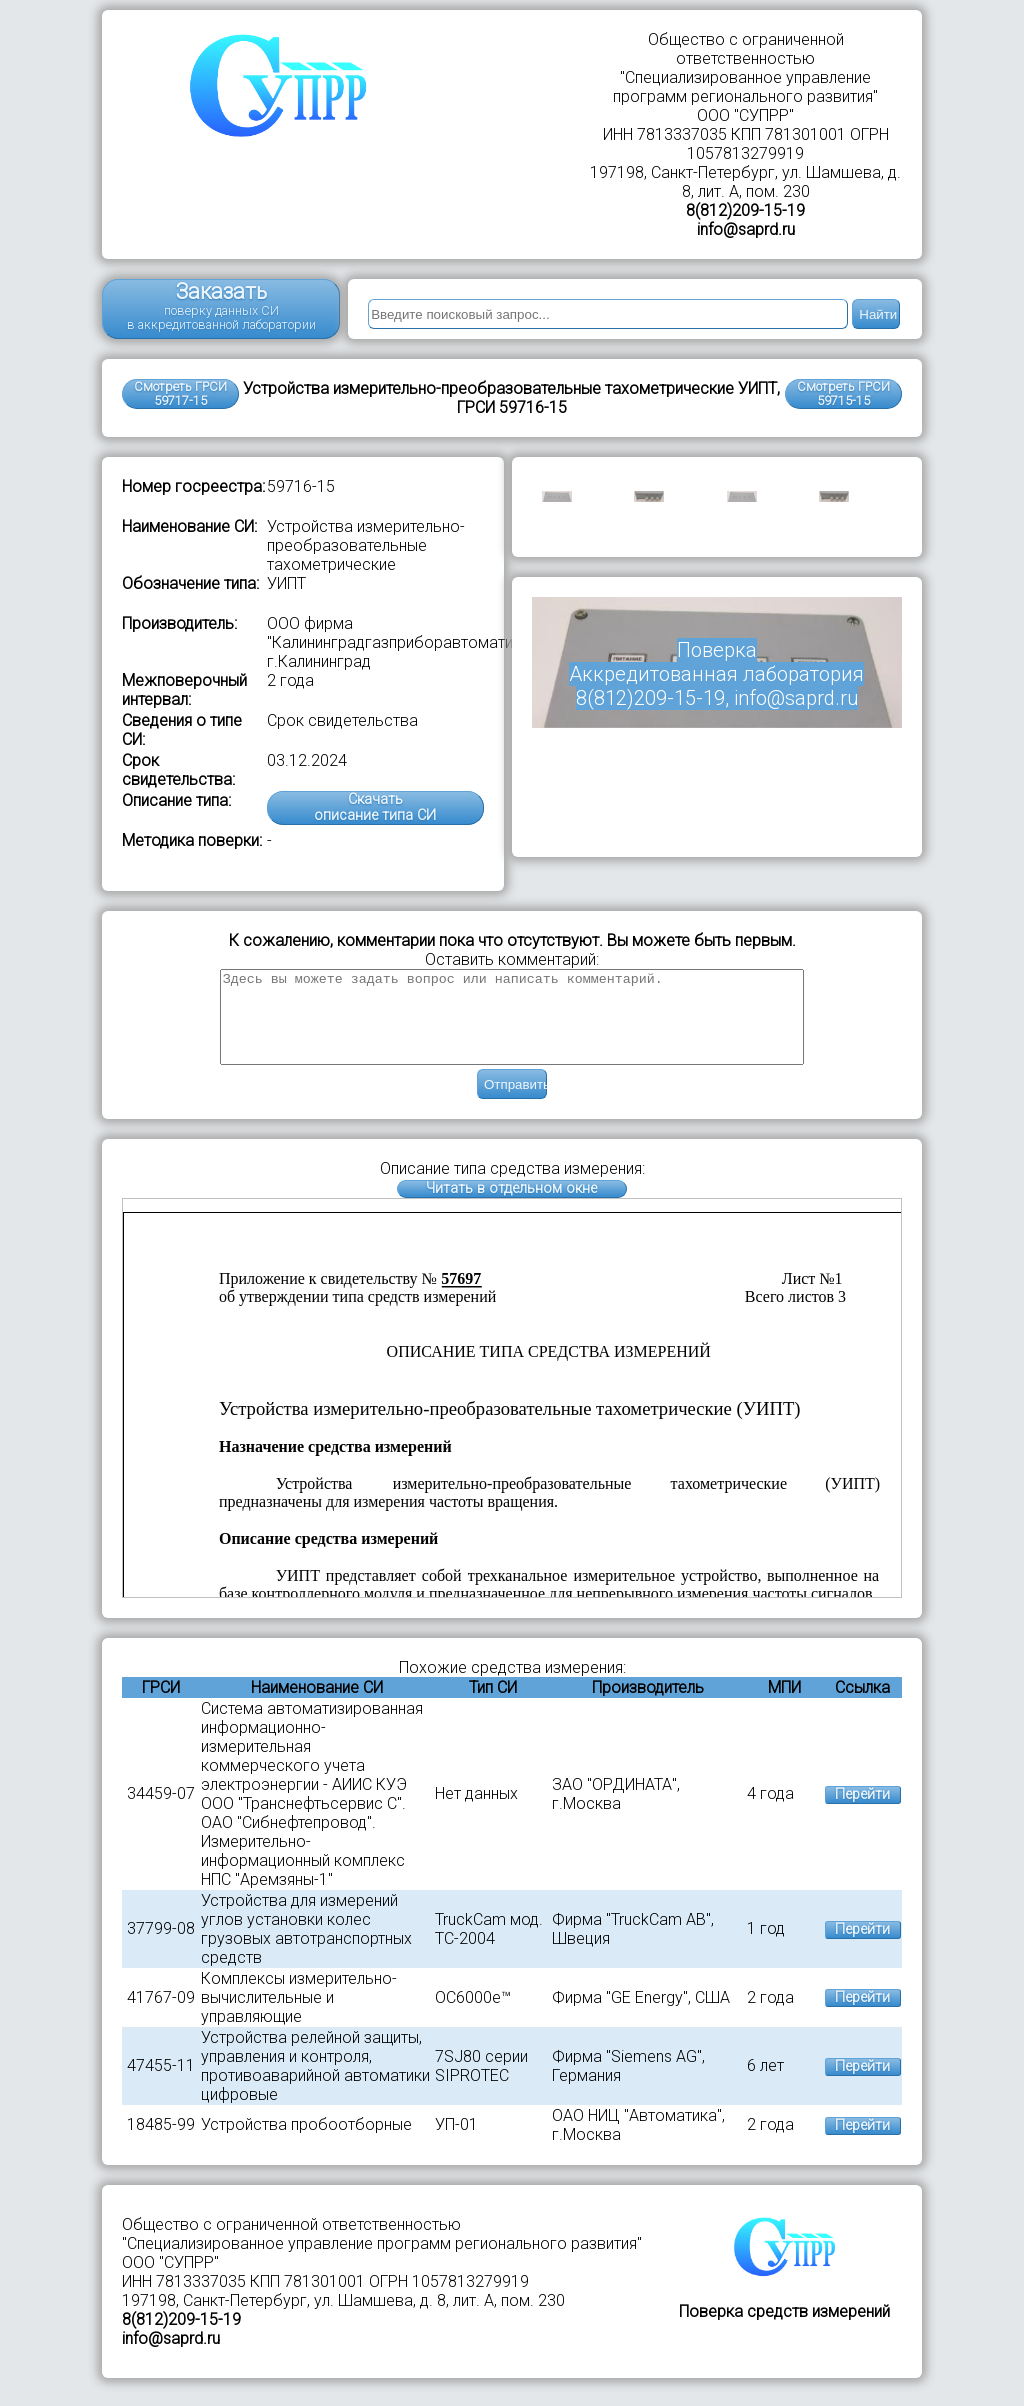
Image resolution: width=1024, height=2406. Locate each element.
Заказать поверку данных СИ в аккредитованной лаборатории (221, 305)
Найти (878, 314)
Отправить (515, 1102)
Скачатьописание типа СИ (375, 807)
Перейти (862, 1812)
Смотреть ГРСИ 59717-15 (180, 393)
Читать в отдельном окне (511, 1206)
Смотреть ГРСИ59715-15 (843, 393)
